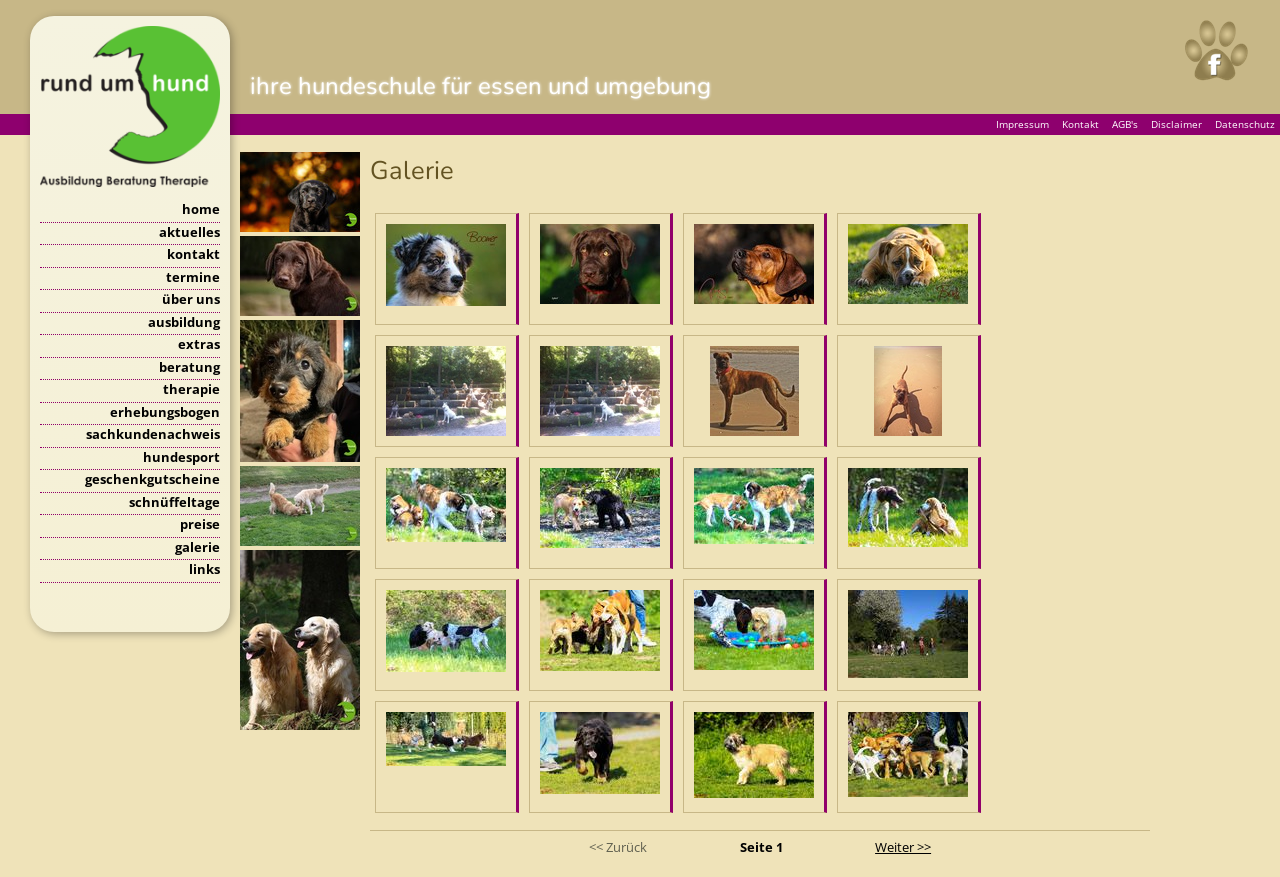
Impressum (1022, 124)
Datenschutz (1245, 124)
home (201, 209)
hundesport (181, 457)
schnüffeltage (174, 502)
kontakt (193, 254)
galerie (197, 547)
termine (193, 277)
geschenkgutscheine (152, 479)
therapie (191, 389)
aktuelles (189, 232)
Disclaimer (1176, 124)
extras (199, 344)
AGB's (1125, 124)
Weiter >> (903, 847)
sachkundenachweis (153, 434)
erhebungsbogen (165, 412)
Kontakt (1080, 124)
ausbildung (184, 322)
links (204, 569)
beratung (189, 367)
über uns (191, 299)
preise (200, 524)
